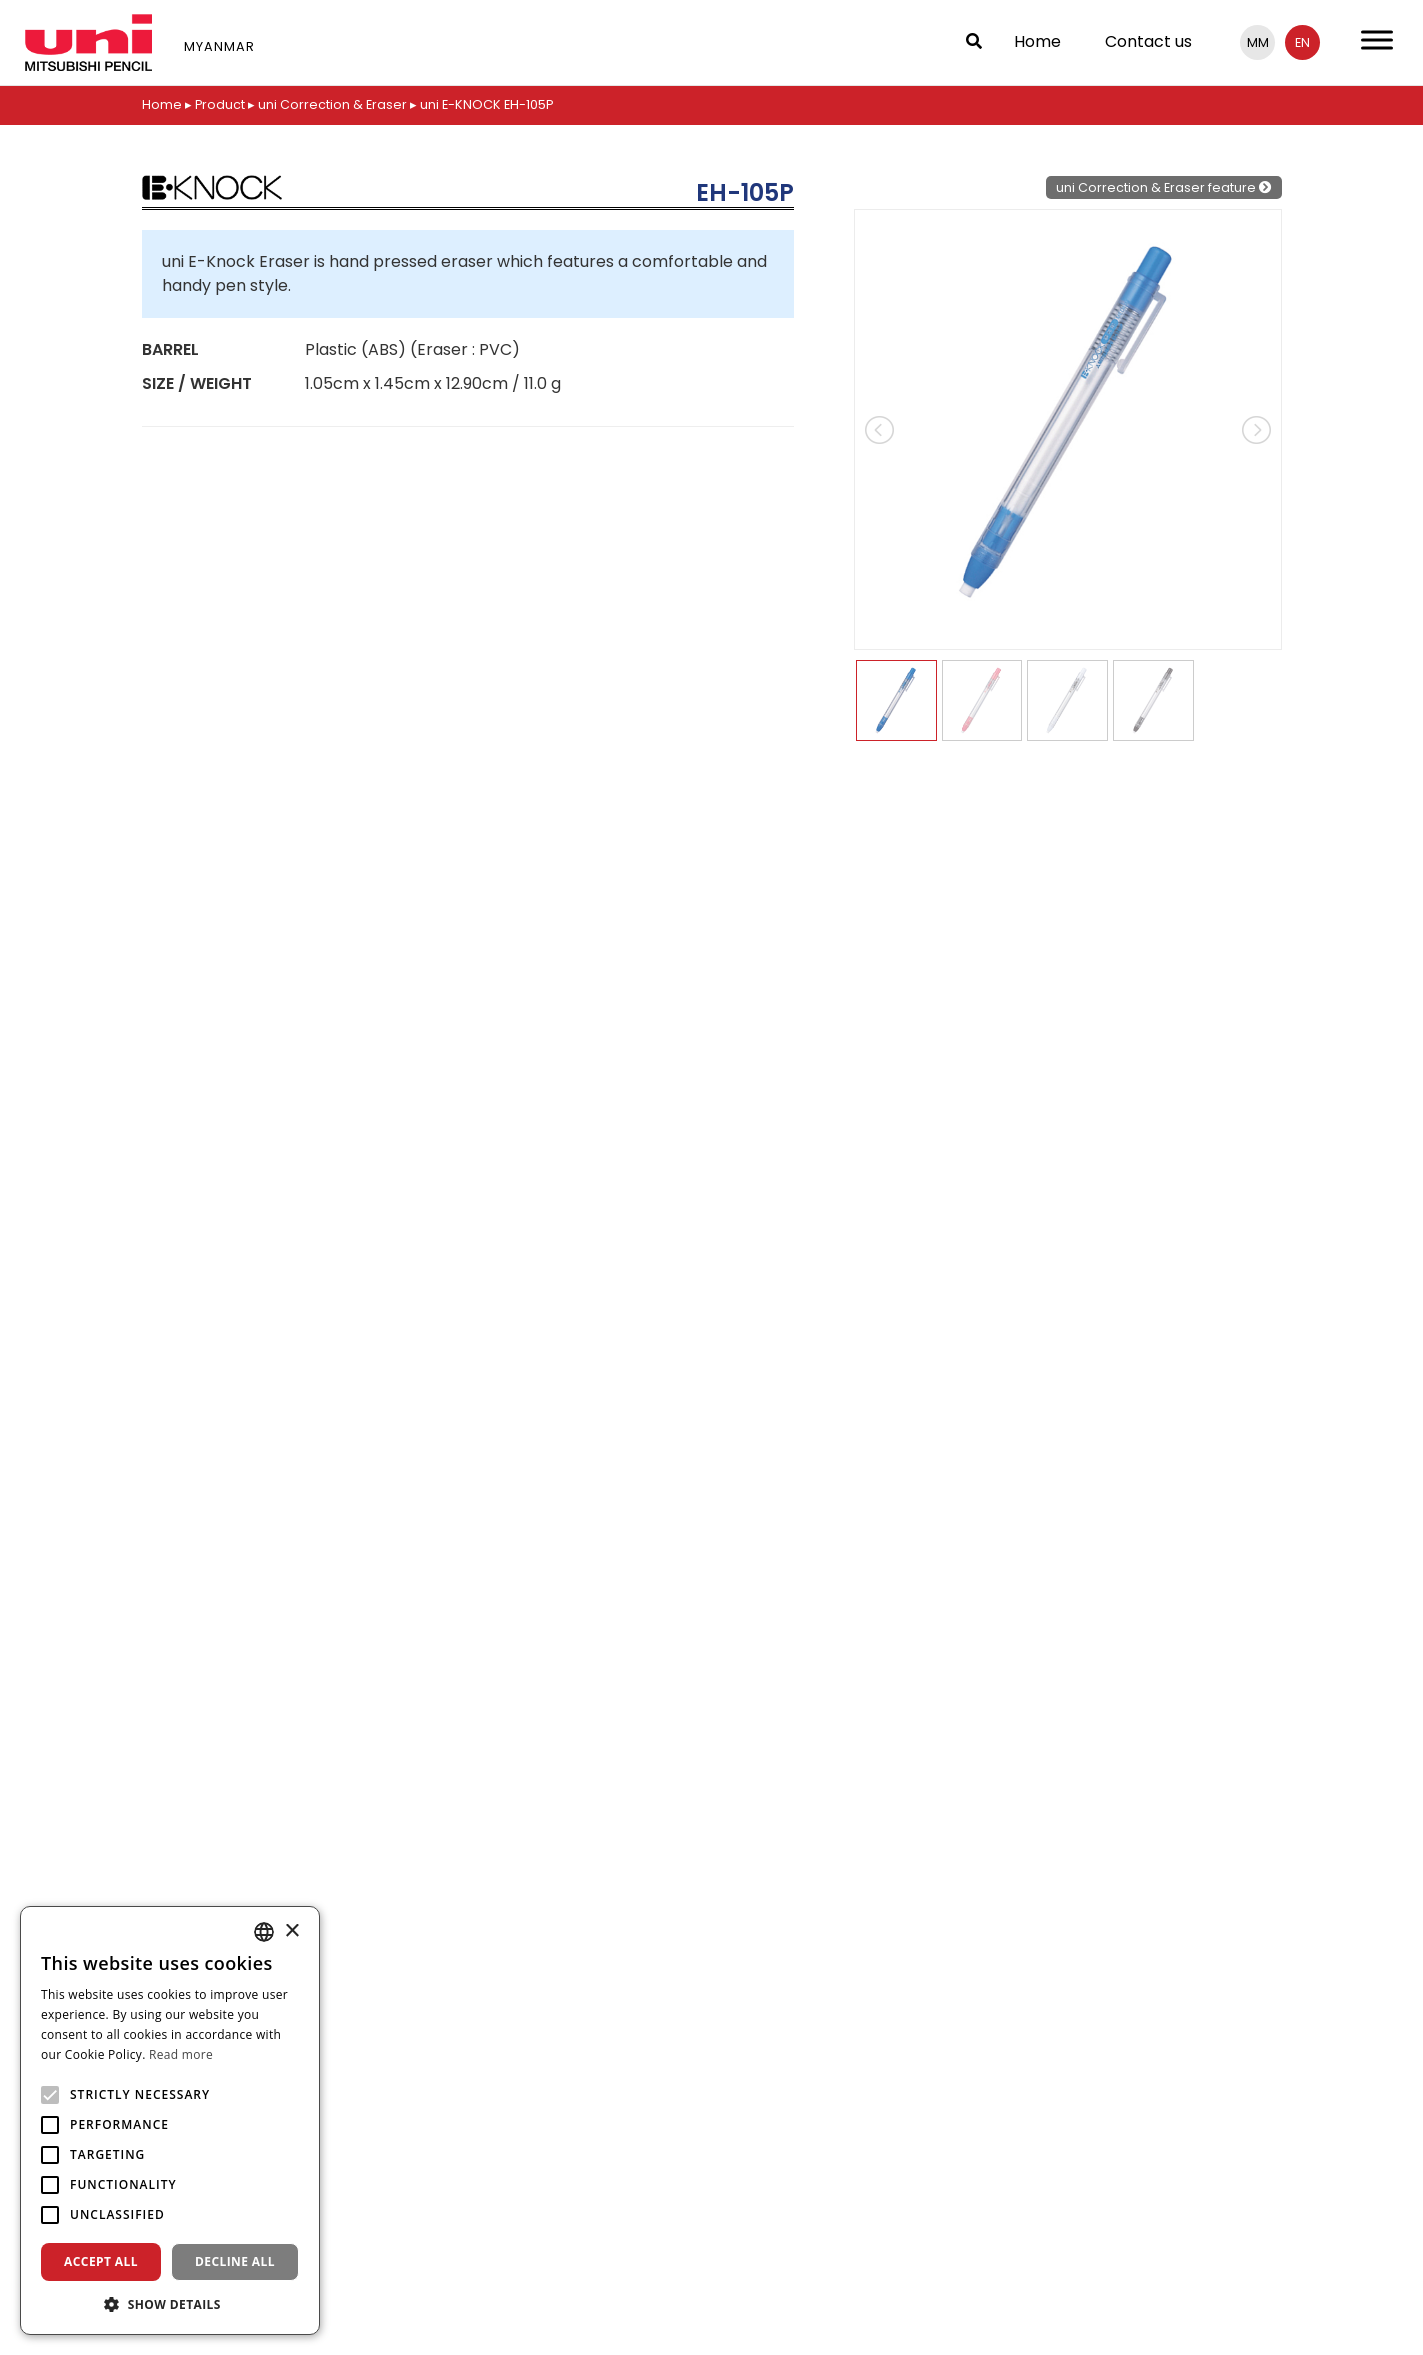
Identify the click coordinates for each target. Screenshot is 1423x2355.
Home (1037, 41)
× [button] (291, 1931)
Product (220, 104)
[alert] (170, 2120)
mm (1258, 42)
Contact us (1148, 41)
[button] (170, 2304)
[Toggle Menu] (1377, 39)
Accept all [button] (101, 2261)
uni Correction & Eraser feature (1164, 186)
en (1302, 42)
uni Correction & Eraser (333, 104)
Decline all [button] (235, 2261)
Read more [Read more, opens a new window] (181, 2054)
